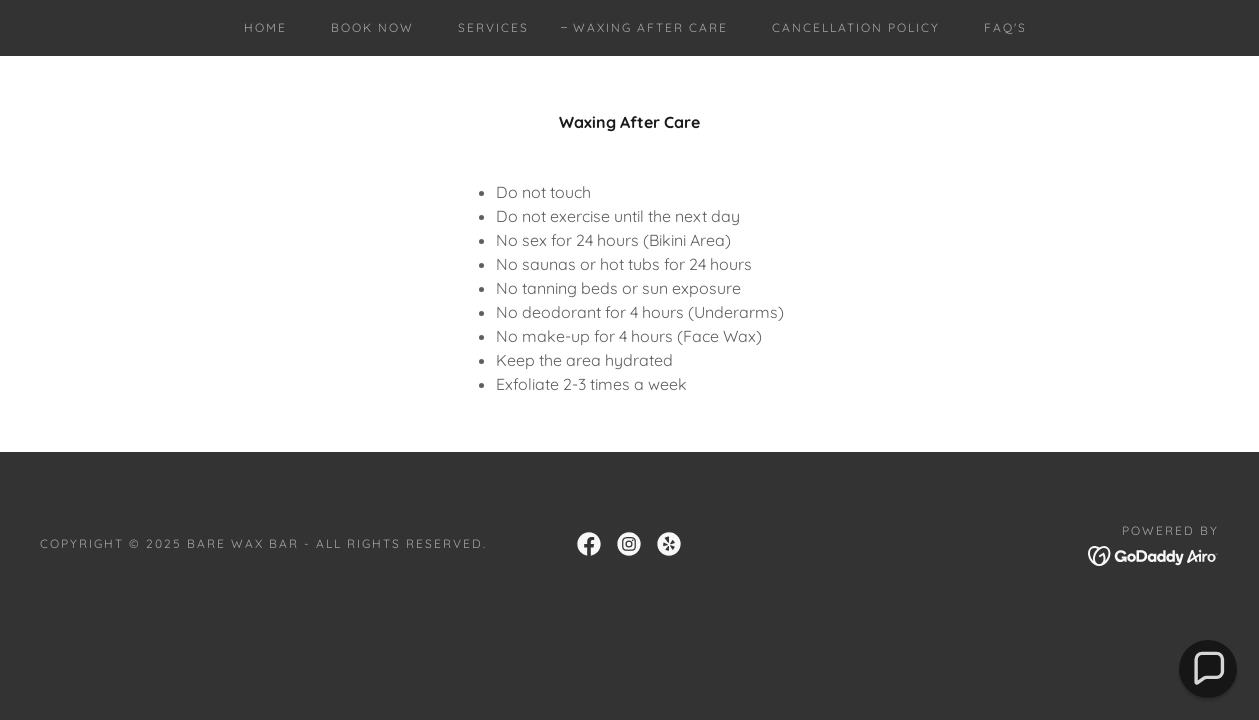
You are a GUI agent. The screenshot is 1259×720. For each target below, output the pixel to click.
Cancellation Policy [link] (856, 27)
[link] (589, 544)
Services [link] (493, 27)
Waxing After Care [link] (650, 27)
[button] (1208, 669)
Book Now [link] (372, 27)
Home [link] (265, 27)
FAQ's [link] (1005, 27)
